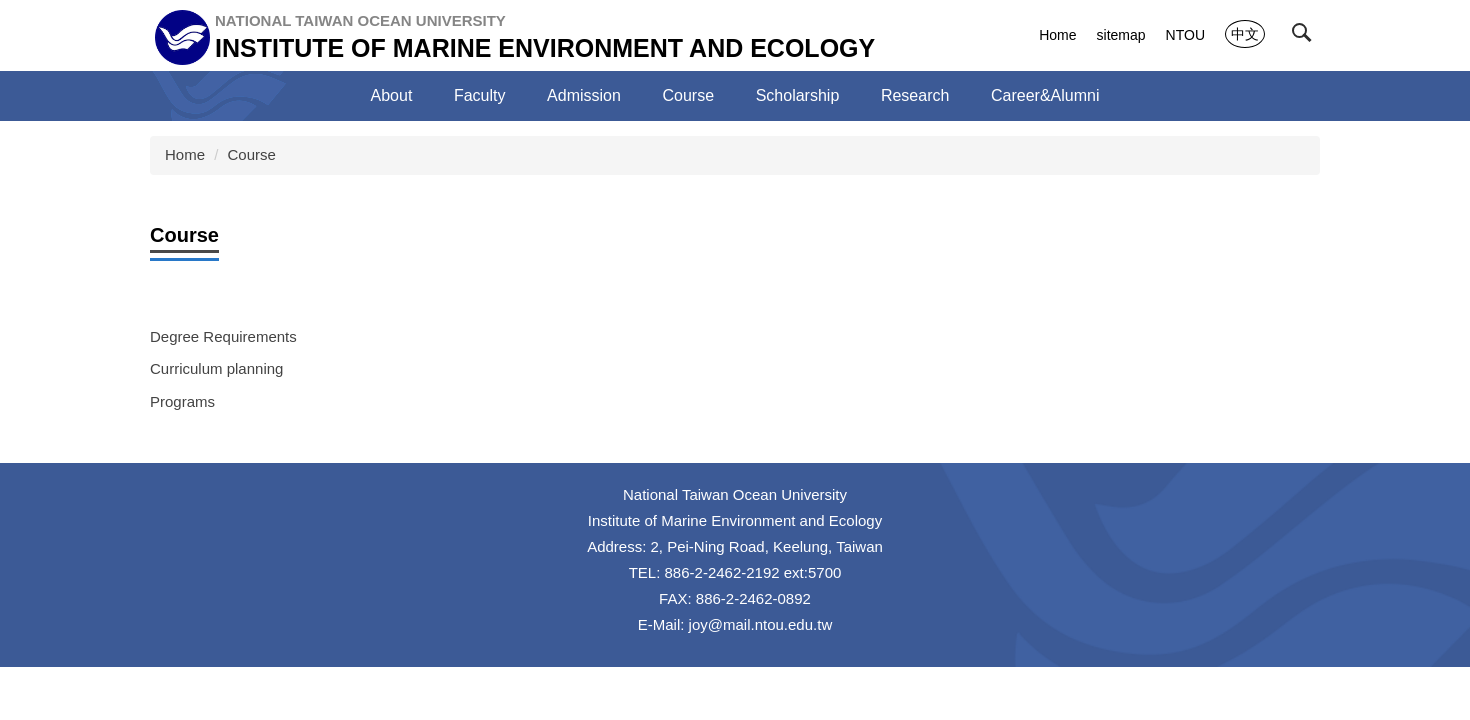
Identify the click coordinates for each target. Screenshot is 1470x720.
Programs (182, 401)
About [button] (392, 95)
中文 (1245, 34)
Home (1057, 35)
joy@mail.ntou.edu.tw (761, 624)
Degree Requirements (223, 336)
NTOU (1185, 35)
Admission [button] (584, 95)
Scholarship (798, 95)
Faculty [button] (480, 95)
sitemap (1121, 35)
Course (252, 154)
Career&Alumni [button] (1045, 95)
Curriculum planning (216, 368)
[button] (1306, 37)
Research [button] (915, 95)
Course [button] (689, 95)
